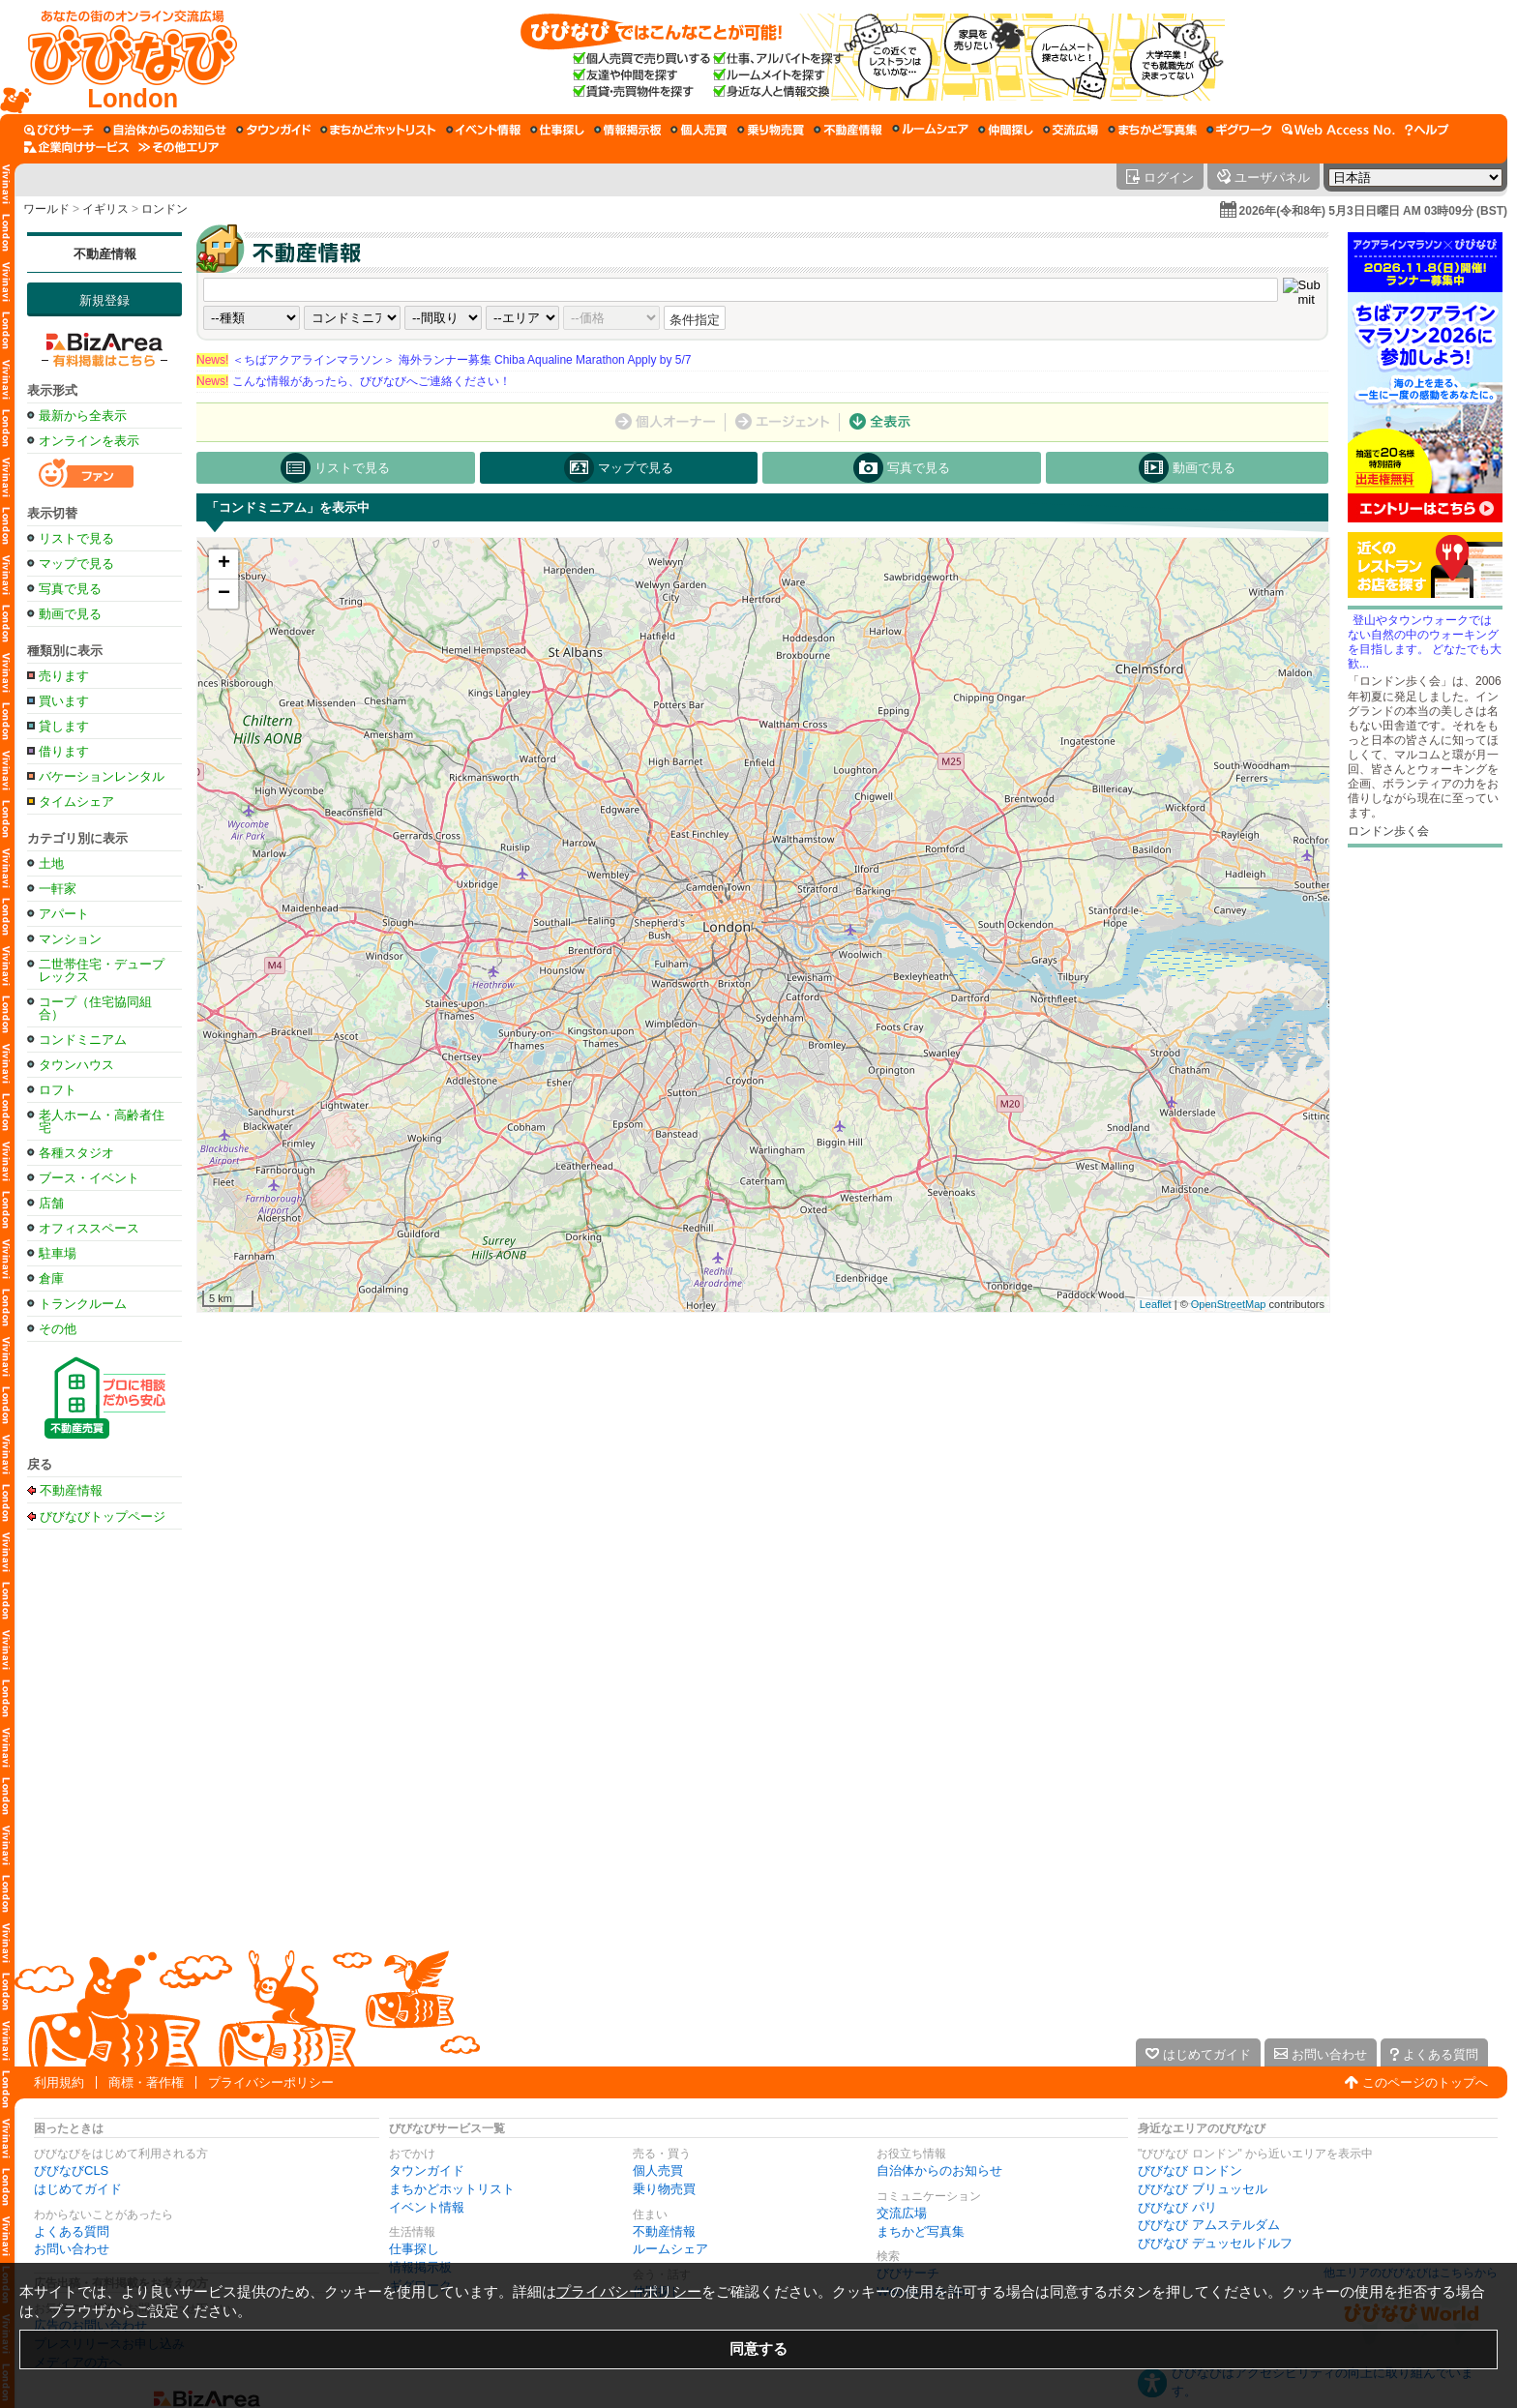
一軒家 (57, 888)
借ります (64, 751)
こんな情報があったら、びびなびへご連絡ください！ (353, 381)
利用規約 (59, 2082)
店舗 (51, 1203)
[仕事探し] (557, 129)
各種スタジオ (76, 1152)
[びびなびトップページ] (123, 57)
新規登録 (104, 300)
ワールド (46, 209)
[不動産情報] (848, 129)
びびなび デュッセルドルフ (1215, 2243)
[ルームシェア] (930, 129)
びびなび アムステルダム (1209, 2224)
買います (64, 701)
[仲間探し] (1005, 129)
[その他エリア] (178, 147)
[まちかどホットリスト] (378, 129)
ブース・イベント (89, 1178)
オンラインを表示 (89, 440)
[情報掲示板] (627, 129)
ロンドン (164, 209)
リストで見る (76, 538)
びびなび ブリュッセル (1202, 2189)
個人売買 (658, 2170)
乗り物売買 (664, 2189)
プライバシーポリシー (271, 2082)
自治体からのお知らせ (939, 2170)
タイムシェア (76, 801)
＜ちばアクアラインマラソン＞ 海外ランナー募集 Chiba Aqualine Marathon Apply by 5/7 (443, 360)
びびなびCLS (71, 2170)
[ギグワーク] (1239, 129)
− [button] (224, 594)
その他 (57, 1329)
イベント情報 (426, 2207)
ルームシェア (670, 2249)
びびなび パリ (1177, 2207)
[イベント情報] (483, 129)
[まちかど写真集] (1152, 129)
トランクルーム (83, 1303)
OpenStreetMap (1228, 1304)
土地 (51, 863)
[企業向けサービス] (76, 147)
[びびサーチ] (59, 129)
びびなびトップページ (102, 1516)
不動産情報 (105, 254)
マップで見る (76, 563)
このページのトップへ (1425, 2082)
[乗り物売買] (770, 129)
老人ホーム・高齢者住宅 (101, 1121)
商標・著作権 (146, 2082)
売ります (64, 675)
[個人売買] (699, 129)
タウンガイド (426, 2170)
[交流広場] (1070, 129)
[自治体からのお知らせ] (165, 129)
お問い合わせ (71, 2249)
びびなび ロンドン (1190, 2170)
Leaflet (1156, 1304)
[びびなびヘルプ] (1427, 129)
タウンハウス (76, 1064)
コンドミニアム (83, 1039)
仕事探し (414, 2249)
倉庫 (51, 1278)
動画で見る (70, 614)
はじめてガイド (78, 2189)
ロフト (57, 1090)
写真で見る (70, 588)
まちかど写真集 (921, 2231)
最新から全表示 (83, 415)
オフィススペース (89, 1228)
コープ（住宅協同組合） (95, 1008)
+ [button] (224, 564)
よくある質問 (71, 2231)
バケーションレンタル (101, 776)
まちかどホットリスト (452, 2189)
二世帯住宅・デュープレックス (101, 970)
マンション (70, 939)
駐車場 (57, 1253)
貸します (64, 726)
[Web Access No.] (1338, 129)
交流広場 (902, 2213)
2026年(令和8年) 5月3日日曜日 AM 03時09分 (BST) (1373, 211)
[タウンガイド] (273, 129)
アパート (64, 913)
